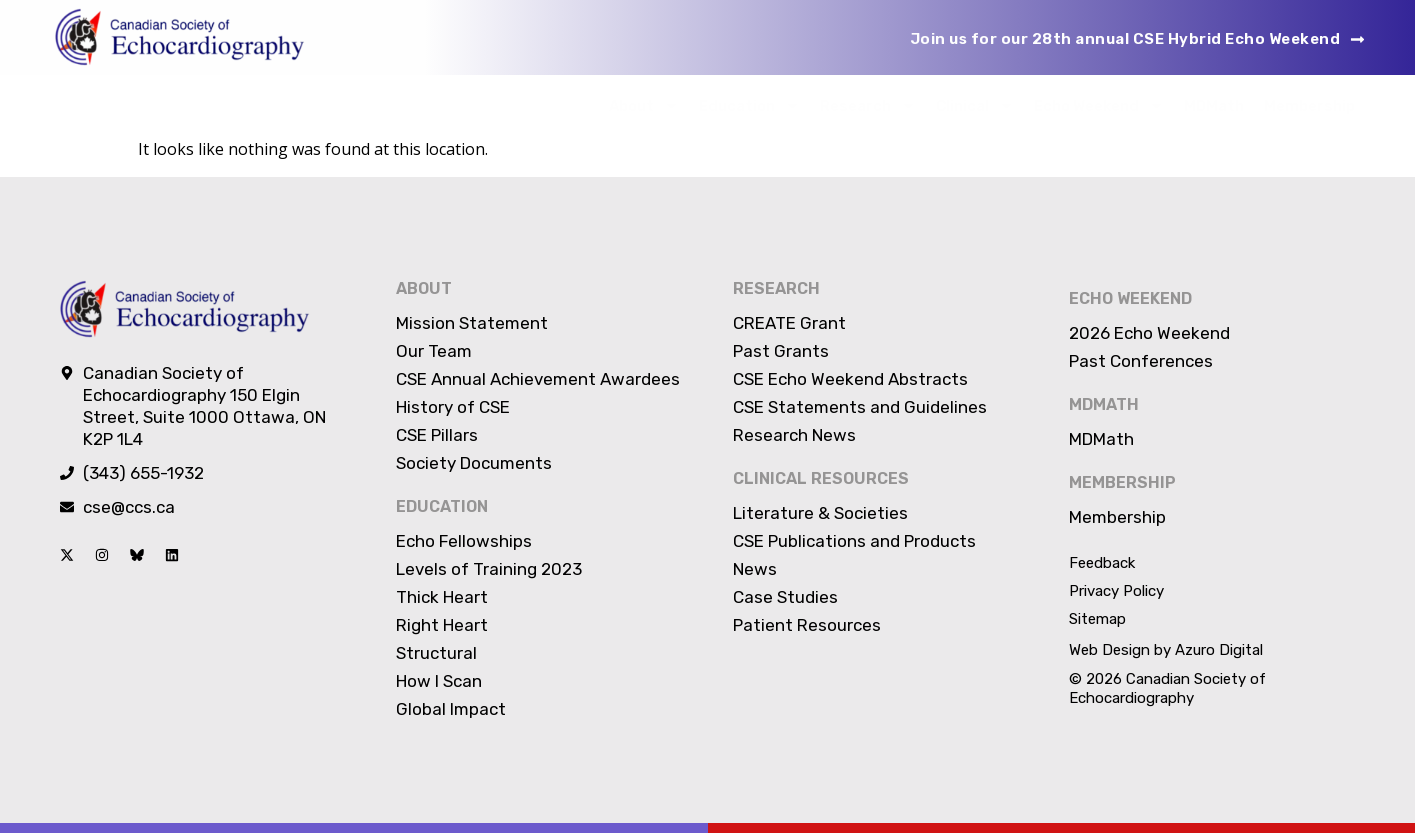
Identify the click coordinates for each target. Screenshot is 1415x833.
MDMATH (1104, 404)
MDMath (1214, 106)
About (644, 105)
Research (868, 105)
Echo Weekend (1099, 105)
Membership (1309, 106)
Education (749, 105)
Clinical (975, 105)
